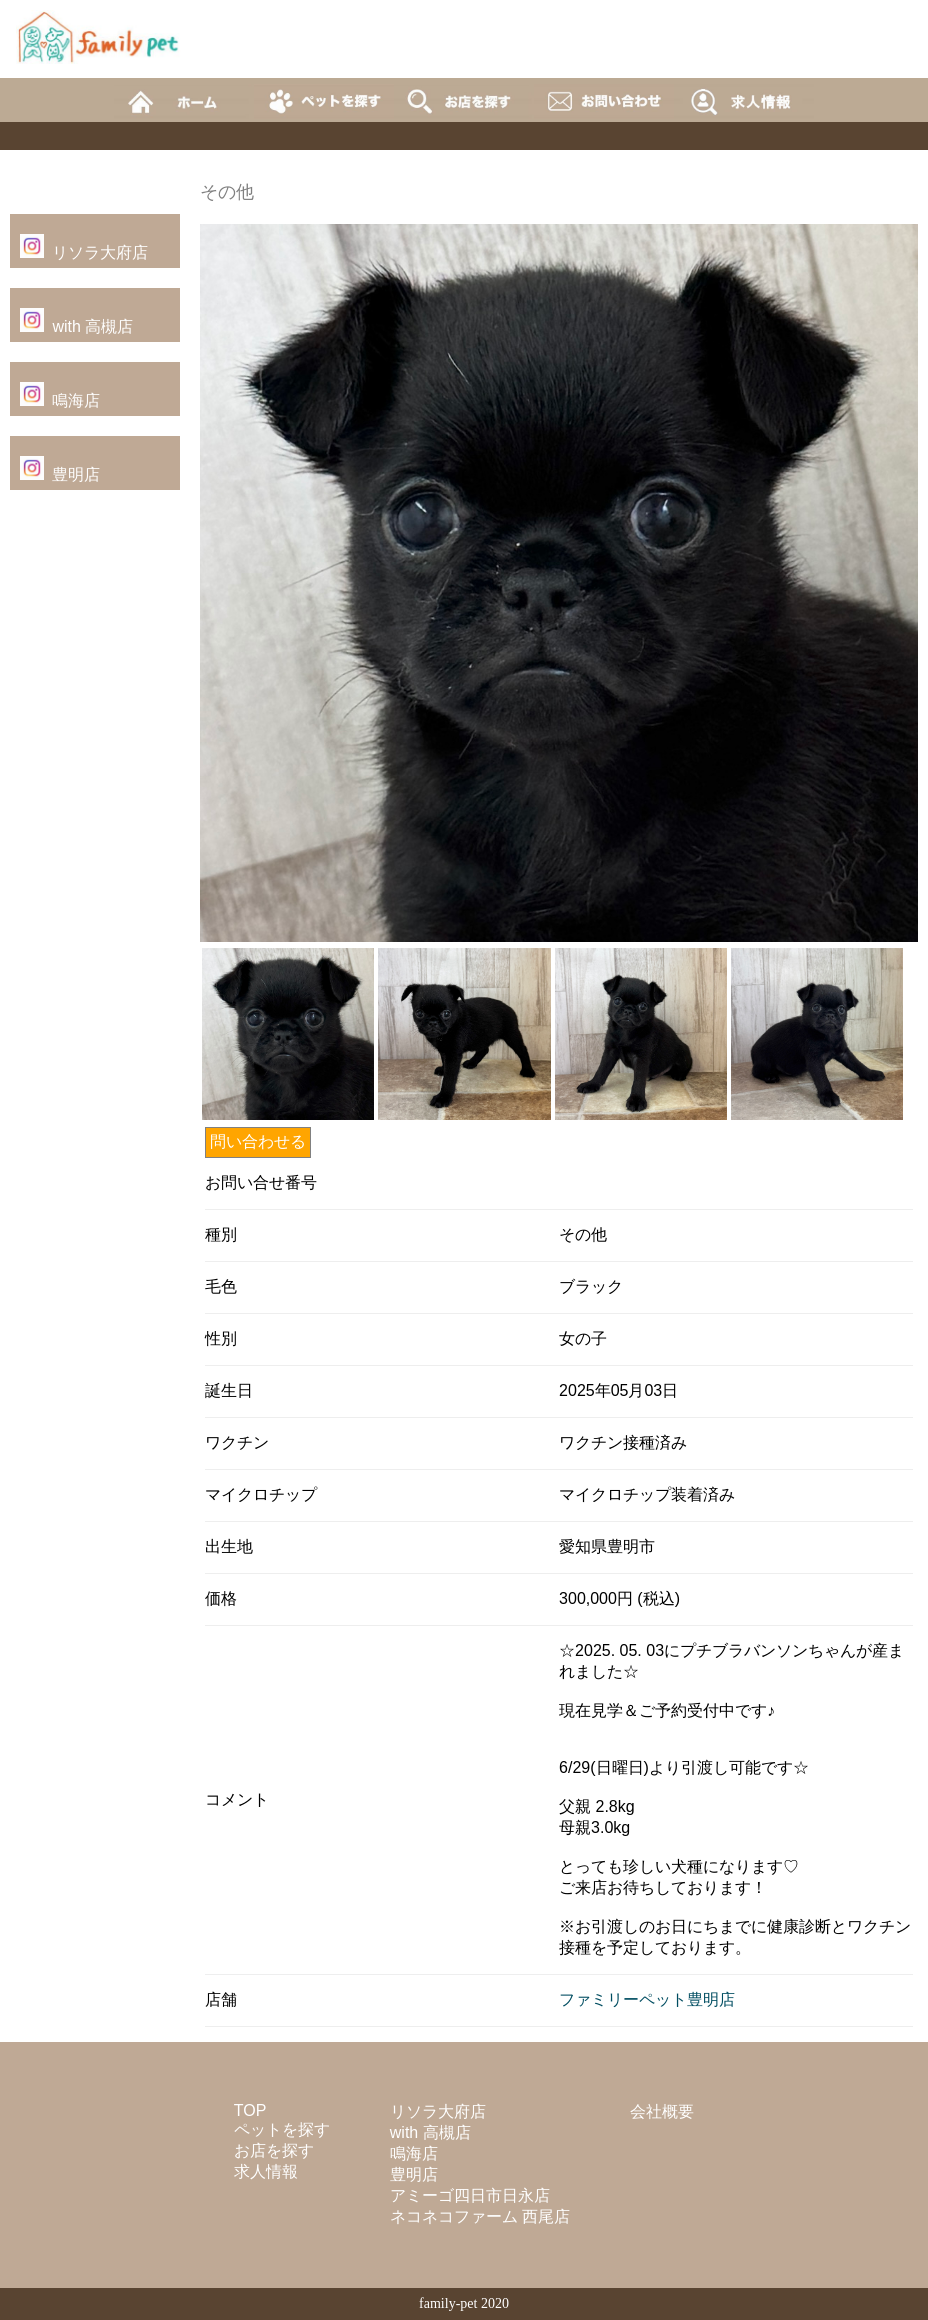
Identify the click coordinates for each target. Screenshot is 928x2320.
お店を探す (274, 2150)
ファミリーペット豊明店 (647, 1999)
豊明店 (76, 474)
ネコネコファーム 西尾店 (480, 2216)
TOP (250, 2110)
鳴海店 (76, 400)
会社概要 (662, 2111)
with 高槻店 (92, 326)
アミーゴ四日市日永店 (470, 2195)
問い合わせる (258, 1141)
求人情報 (266, 2171)
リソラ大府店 (100, 252)
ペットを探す (282, 2129)
